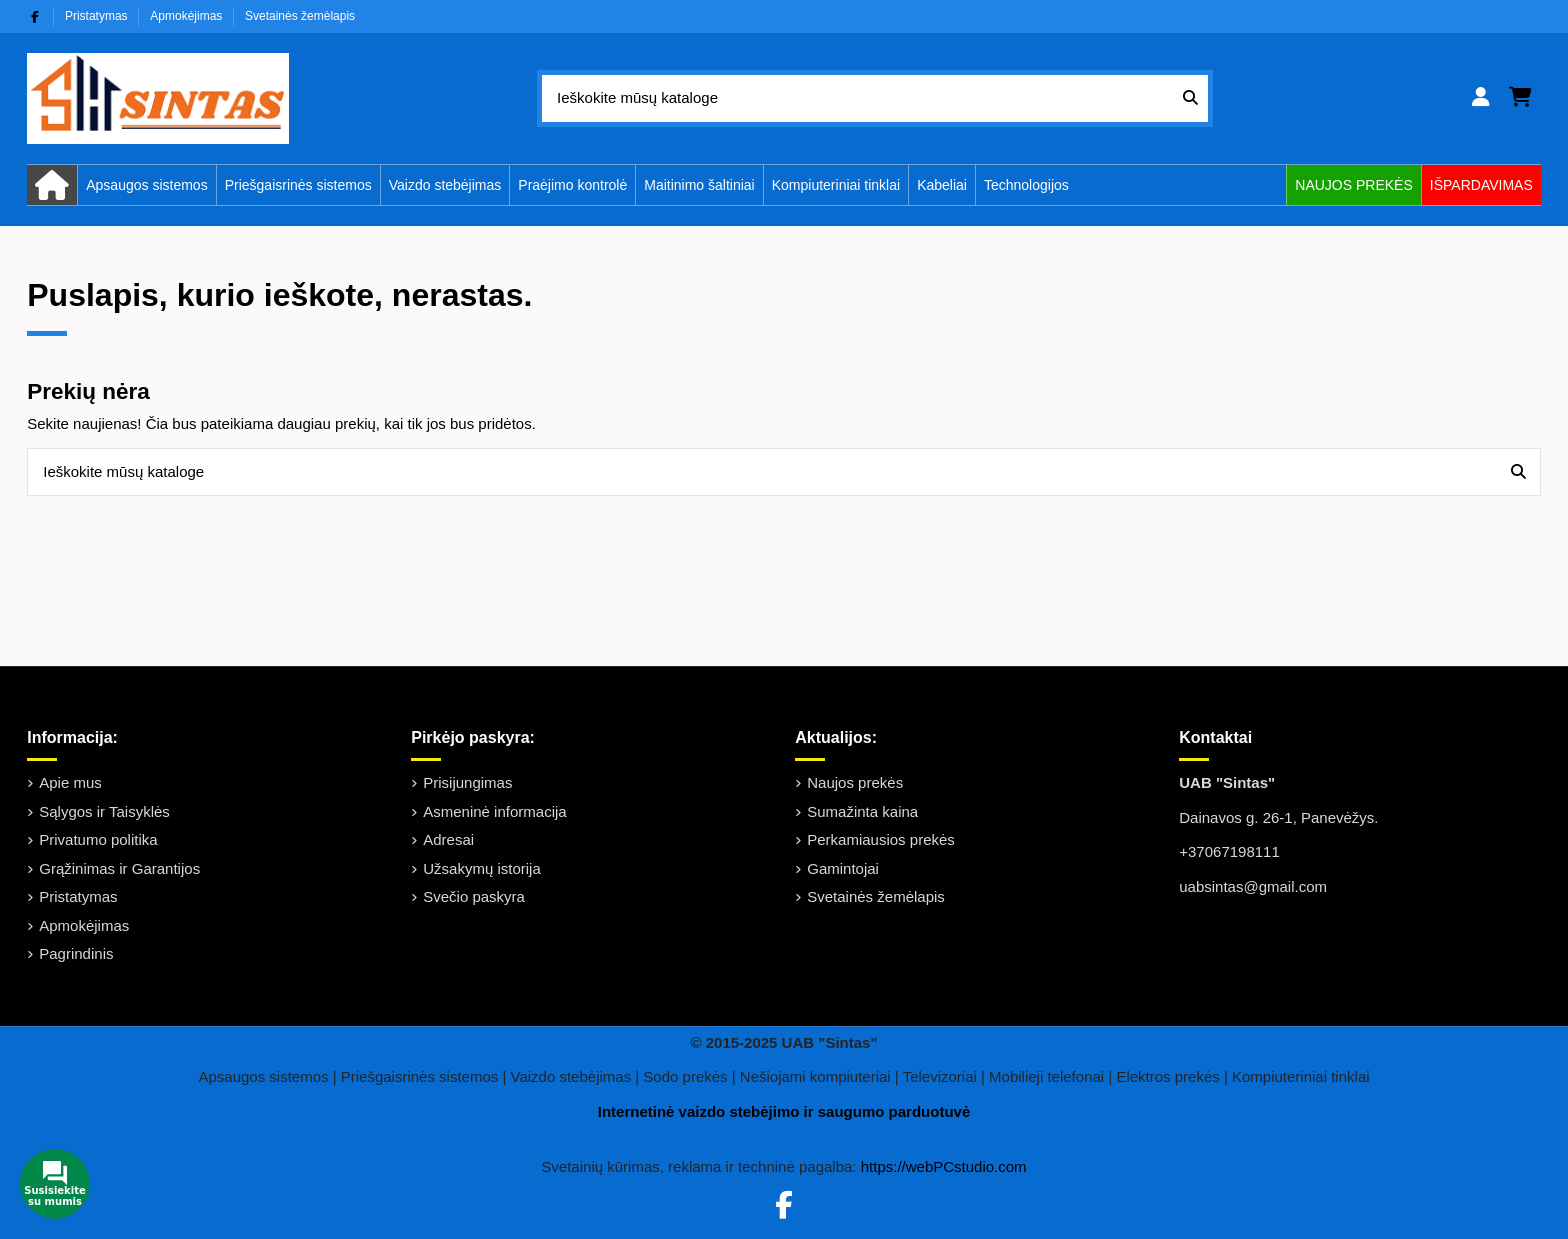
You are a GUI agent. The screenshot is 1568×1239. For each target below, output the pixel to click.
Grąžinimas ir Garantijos (119, 868)
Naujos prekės (855, 782)
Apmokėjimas (187, 16)
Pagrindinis (76, 953)
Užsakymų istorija (482, 868)
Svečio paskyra (474, 896)
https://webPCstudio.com (944, 1166)
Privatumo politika (98, 839)
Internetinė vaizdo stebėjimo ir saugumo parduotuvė (784, 1111)
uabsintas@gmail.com (1253, 886)
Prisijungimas (467, 782)
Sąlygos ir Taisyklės (104, 811)
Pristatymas (98, 16)
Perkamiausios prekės (881, 839)
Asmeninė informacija (494, 811)
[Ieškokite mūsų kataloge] (1190, 98)
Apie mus (70, 782)
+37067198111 (1229, 851)
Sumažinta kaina (862, 811)
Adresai (448, 839)
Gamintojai (843, 868)
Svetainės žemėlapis (300, 16)
